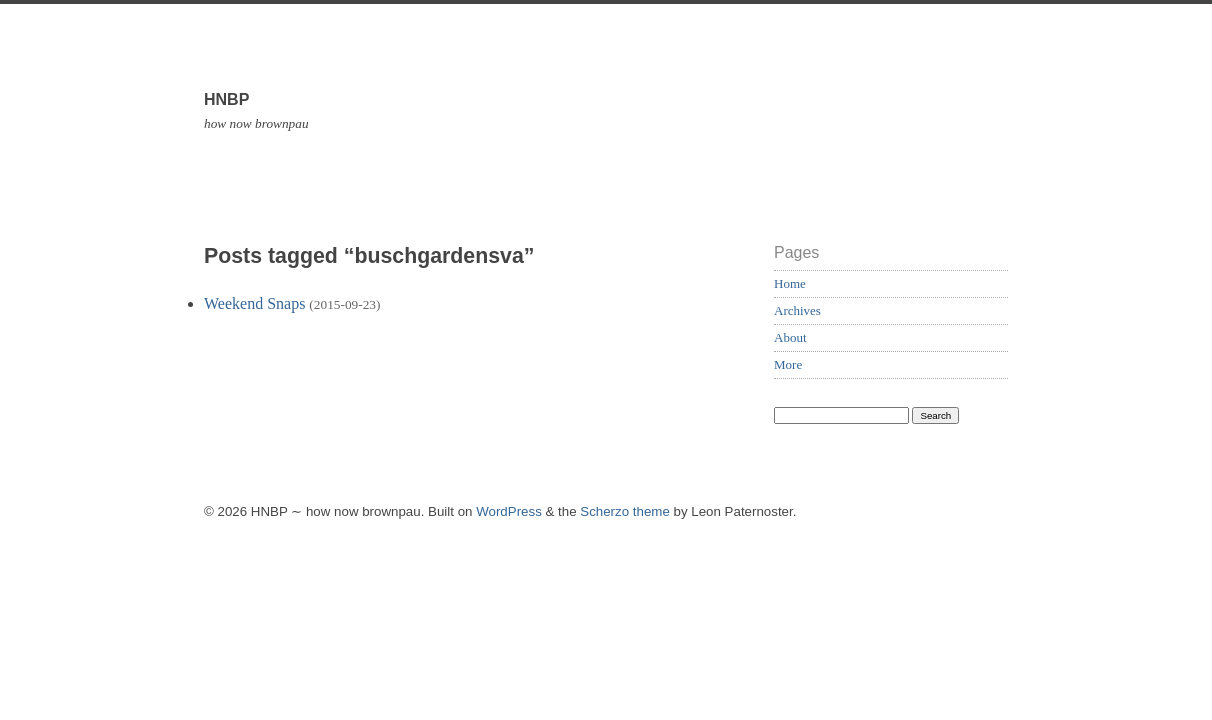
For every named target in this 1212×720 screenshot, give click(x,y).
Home (790, 283)
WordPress (509, 511)
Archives (797, 310)
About (790, 337)
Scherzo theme (625, 511)
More (788, 364)
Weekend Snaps (254, 303)
